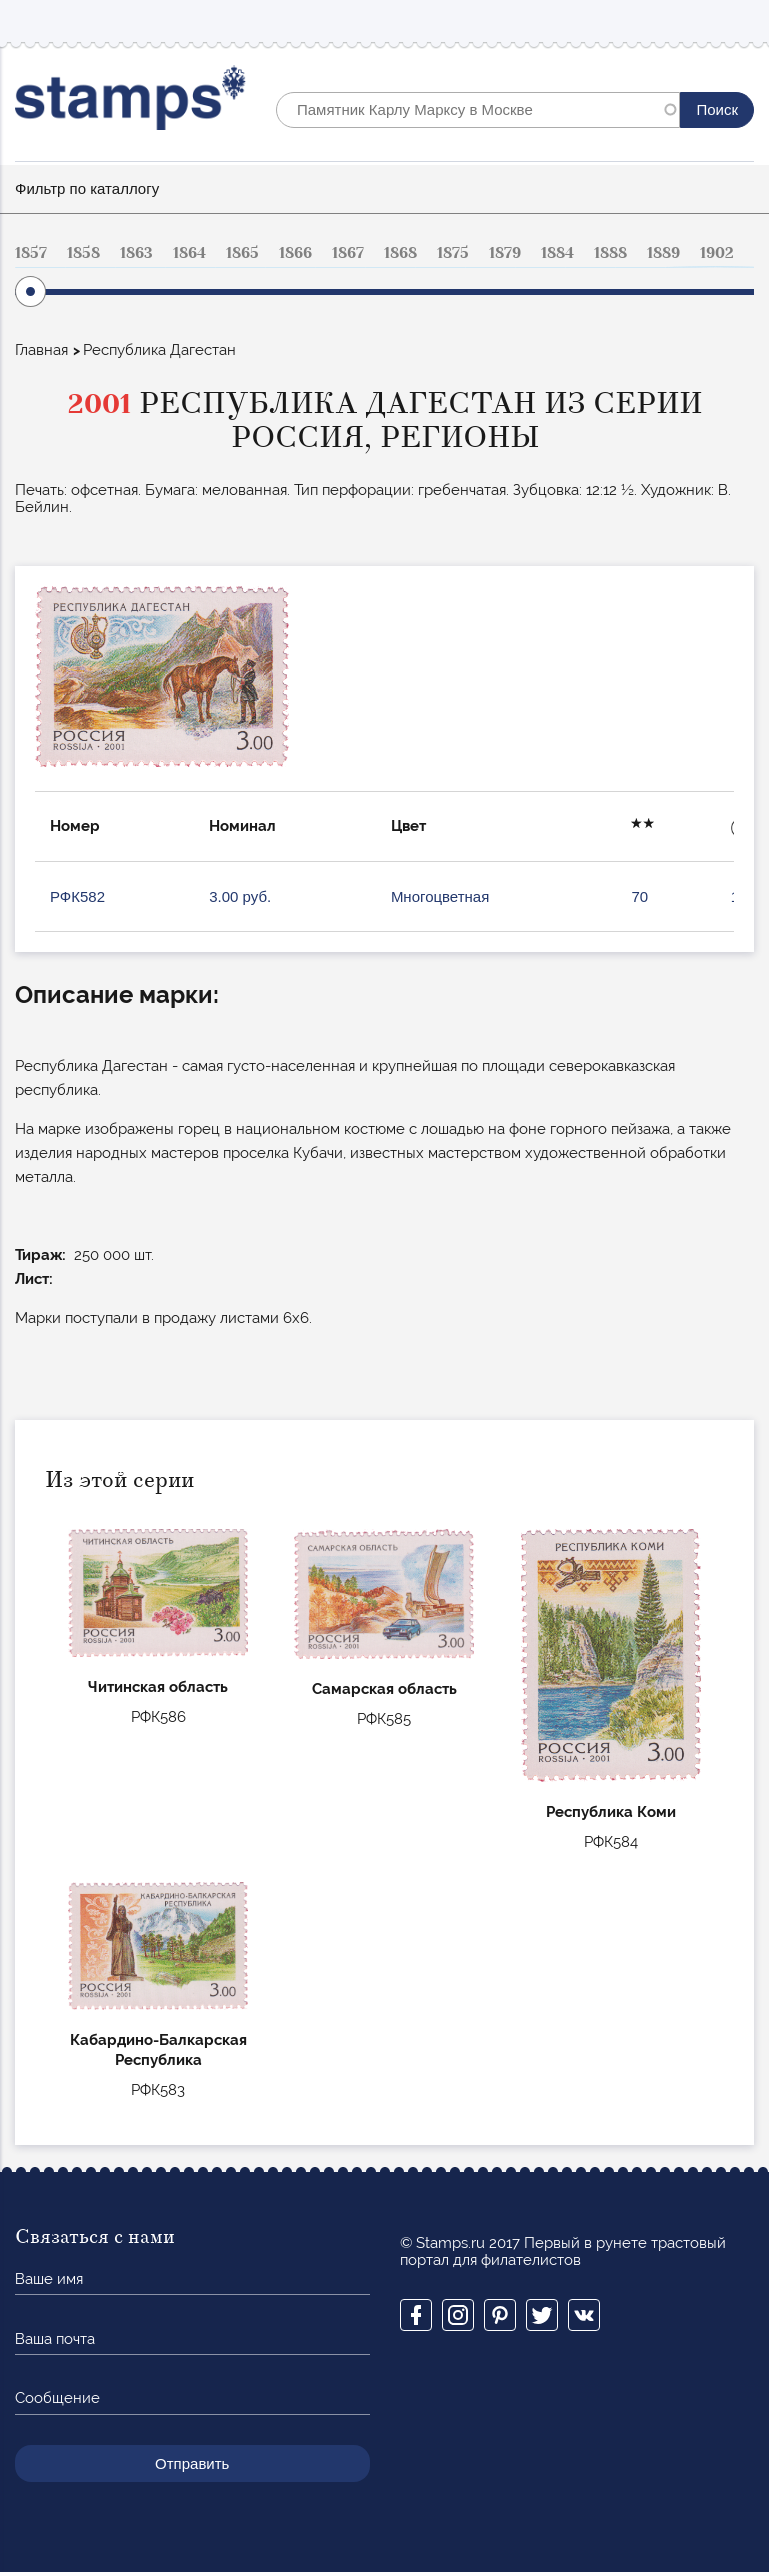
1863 (136, 253)
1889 (663, 253)
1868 (400, 253)
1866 (295, 253)
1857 (31, 253)
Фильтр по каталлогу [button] (87, 188)
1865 (242, 253)
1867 (348, 253)
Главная (41, 350)
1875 (453, 253)
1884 (557, 253)
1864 (189, 253)
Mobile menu (738, 21)
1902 (717, 253)
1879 (505, 253)
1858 (83, 253)
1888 (610, 253)
